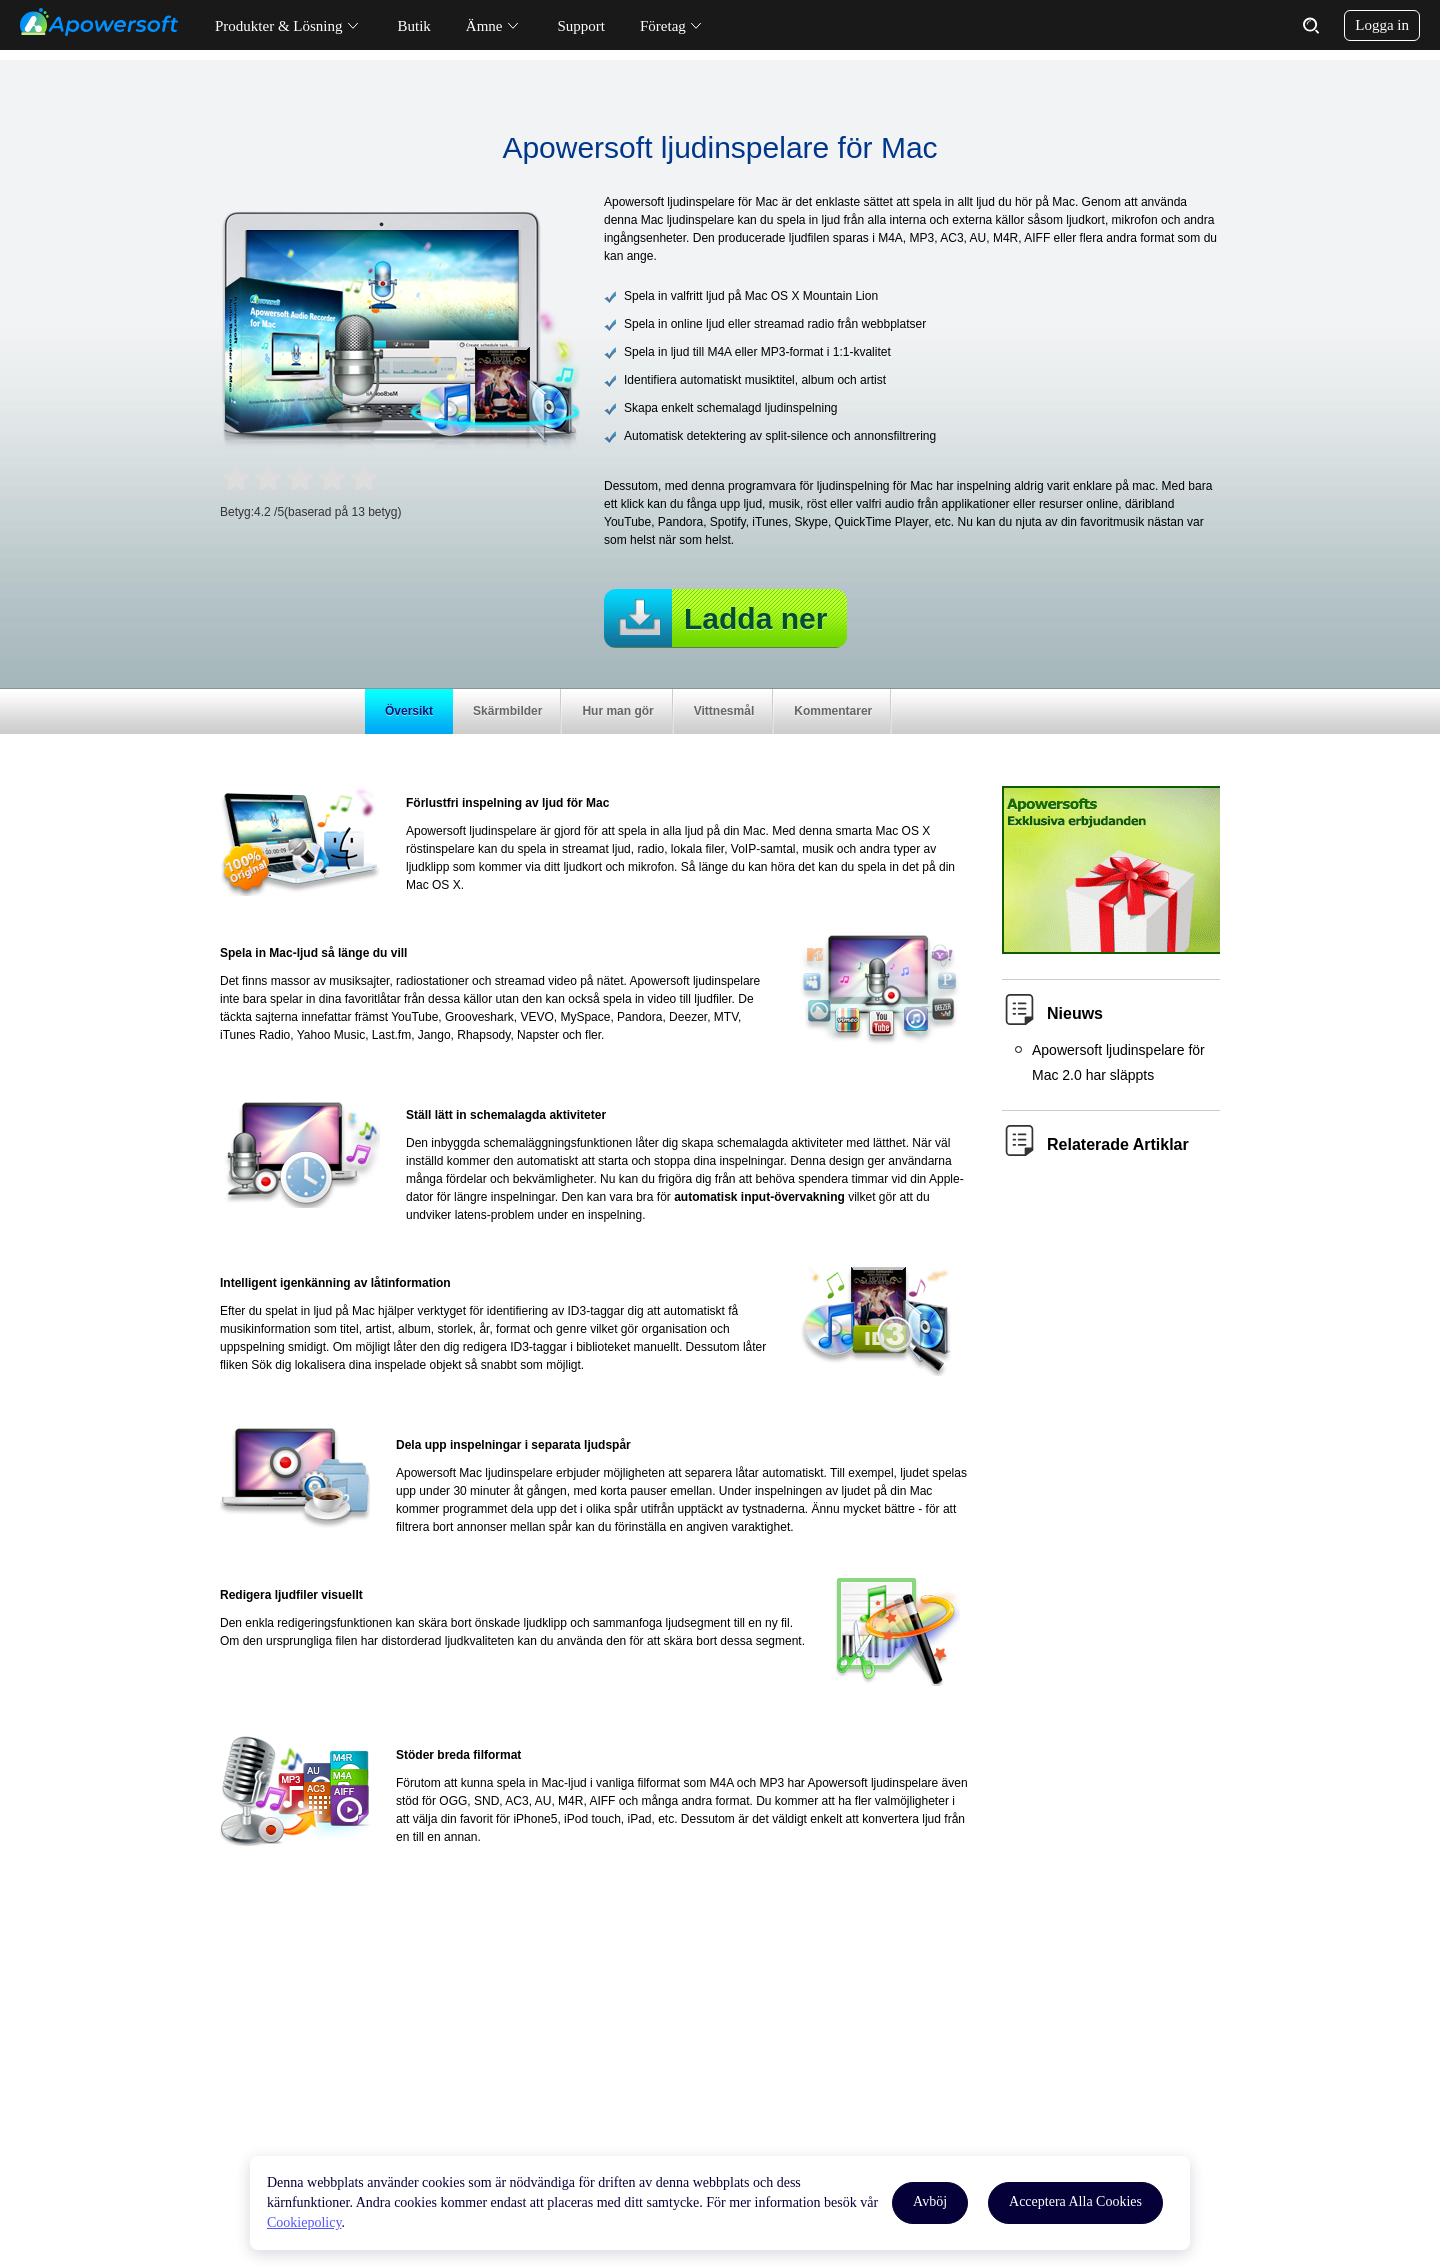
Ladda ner (755, 618)
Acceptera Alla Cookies (1075, 2201)
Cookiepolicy (304, 2222)
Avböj (930, 2201)
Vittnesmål (724, 711)
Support (582, 26)
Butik (414, 26)
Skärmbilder (507, 711)
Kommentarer (833, 711)
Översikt (409, 711)
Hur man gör (617, 711)
